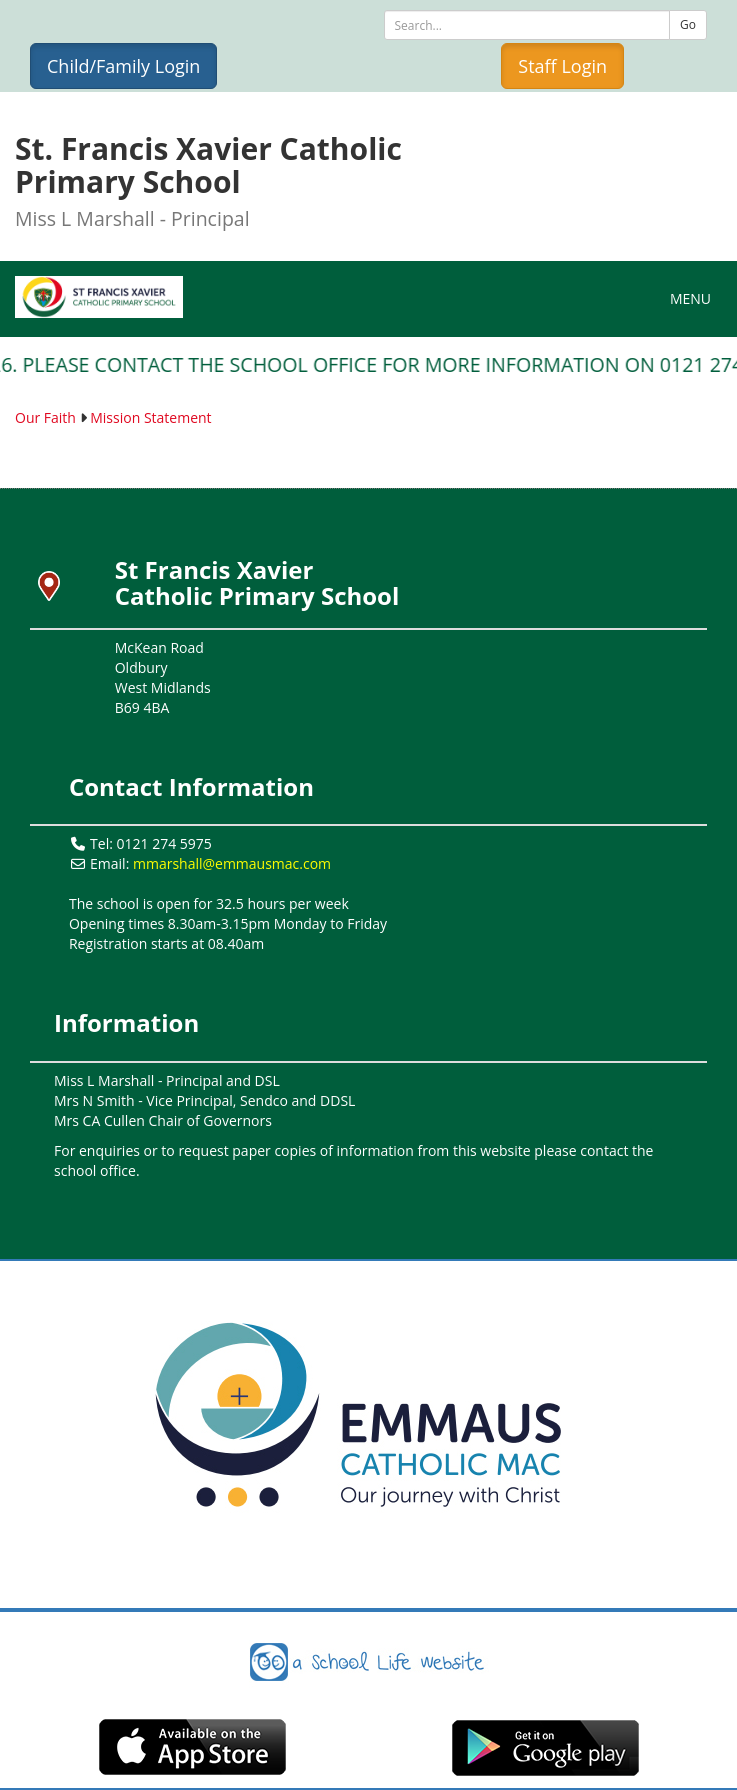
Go (688, 24)
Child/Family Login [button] (123, 66)
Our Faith (45, 417)
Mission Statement (150, 417)
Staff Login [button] (562, 66)
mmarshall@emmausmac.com (232, 863)
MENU (695, 298)
